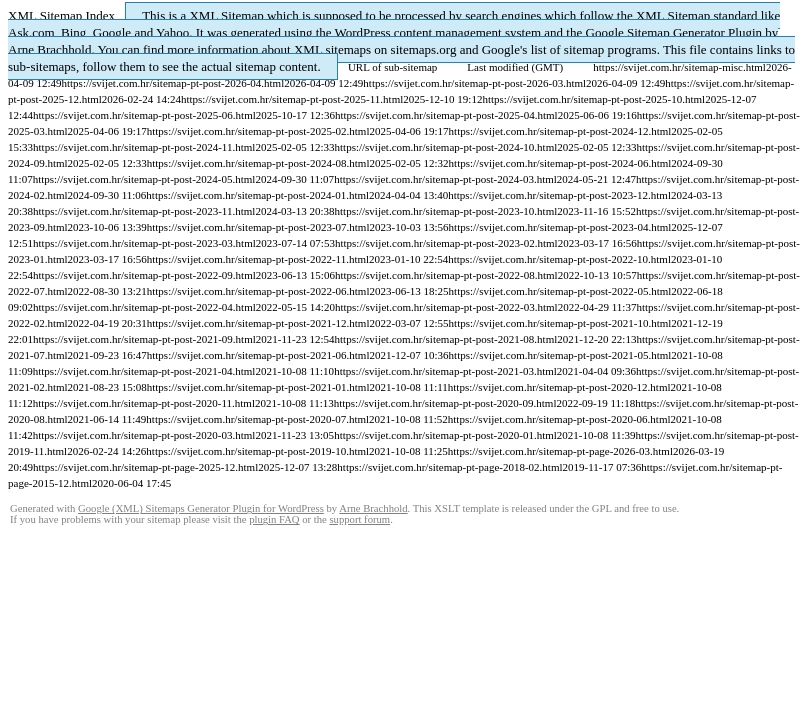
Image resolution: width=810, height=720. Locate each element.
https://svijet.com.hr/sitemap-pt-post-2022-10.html (559, 259)
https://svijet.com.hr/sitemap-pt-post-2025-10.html (593, 99)
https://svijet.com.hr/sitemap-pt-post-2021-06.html (258, 355)
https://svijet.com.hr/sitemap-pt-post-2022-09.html (144, 275)
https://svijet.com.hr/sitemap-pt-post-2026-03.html (474, 83)
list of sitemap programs (594, 49)
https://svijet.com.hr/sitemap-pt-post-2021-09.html (144, 339)
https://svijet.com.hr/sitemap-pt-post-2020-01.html (445, 435)
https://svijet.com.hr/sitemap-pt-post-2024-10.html (446, 147)
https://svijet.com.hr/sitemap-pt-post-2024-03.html (445, 179)
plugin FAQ (274, 519)
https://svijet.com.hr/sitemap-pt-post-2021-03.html (445, 371)
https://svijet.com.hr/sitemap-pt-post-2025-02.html (258, 131)
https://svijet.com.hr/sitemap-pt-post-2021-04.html (144, 371)
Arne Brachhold (49, 49)
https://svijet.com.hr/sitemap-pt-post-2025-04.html (446, 115)
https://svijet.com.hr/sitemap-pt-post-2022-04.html (144, 307)
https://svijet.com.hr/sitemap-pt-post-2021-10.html (560, 323)
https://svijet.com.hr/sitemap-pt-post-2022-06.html (258, 291)
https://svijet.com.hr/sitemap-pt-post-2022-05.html (560, 291)
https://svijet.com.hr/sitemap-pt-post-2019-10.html (257, 451)
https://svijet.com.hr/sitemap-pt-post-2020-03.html (144, 435)
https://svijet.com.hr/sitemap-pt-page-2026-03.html (560, 451)
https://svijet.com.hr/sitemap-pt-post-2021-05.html (560, 355)
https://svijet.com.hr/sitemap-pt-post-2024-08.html (258, 163)
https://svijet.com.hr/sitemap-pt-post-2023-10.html (446, 211)
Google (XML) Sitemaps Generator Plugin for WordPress (201, 508)
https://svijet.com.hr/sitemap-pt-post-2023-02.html (446, 243)
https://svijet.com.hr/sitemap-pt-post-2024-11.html (144, 147)
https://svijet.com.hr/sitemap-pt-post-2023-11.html (144, 211)
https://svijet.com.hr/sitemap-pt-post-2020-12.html (559, 387)
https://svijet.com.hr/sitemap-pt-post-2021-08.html (446, 339)
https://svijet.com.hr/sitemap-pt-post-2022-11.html (258, 259)
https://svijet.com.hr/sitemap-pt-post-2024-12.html (560, 131)
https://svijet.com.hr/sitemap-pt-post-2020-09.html (445, 403)
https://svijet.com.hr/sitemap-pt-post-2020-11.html (144, 403)
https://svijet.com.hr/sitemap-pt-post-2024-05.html (144, 179)
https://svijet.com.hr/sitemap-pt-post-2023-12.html (559, 195)
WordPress (363, 32)
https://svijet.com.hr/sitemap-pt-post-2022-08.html (446, 275)
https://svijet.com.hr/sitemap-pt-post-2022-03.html (446, 307)
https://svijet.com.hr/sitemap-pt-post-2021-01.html (258, 387)
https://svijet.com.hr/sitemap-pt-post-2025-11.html (292, 99)
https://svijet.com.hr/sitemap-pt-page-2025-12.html (145, 467)
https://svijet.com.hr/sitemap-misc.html (679, 67)
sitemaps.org (424, 49)
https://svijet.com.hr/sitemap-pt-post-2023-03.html (144, 243)
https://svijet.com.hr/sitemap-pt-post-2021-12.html (258, 323)
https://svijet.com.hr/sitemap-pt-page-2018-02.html (449, 467)
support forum (359, 519)
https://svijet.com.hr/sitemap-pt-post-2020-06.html (559, 419)
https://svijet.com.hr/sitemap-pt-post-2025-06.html (144, 115)
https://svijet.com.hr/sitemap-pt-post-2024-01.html (257, 195)
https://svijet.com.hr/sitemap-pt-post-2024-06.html (560, 163)
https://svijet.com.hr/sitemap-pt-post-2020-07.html (257, 419)
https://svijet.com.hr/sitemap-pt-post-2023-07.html (258, 227)
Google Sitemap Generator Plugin (674, 32)
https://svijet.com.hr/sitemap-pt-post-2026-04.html (172, 83)
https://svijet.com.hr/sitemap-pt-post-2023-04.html (560, 227)
